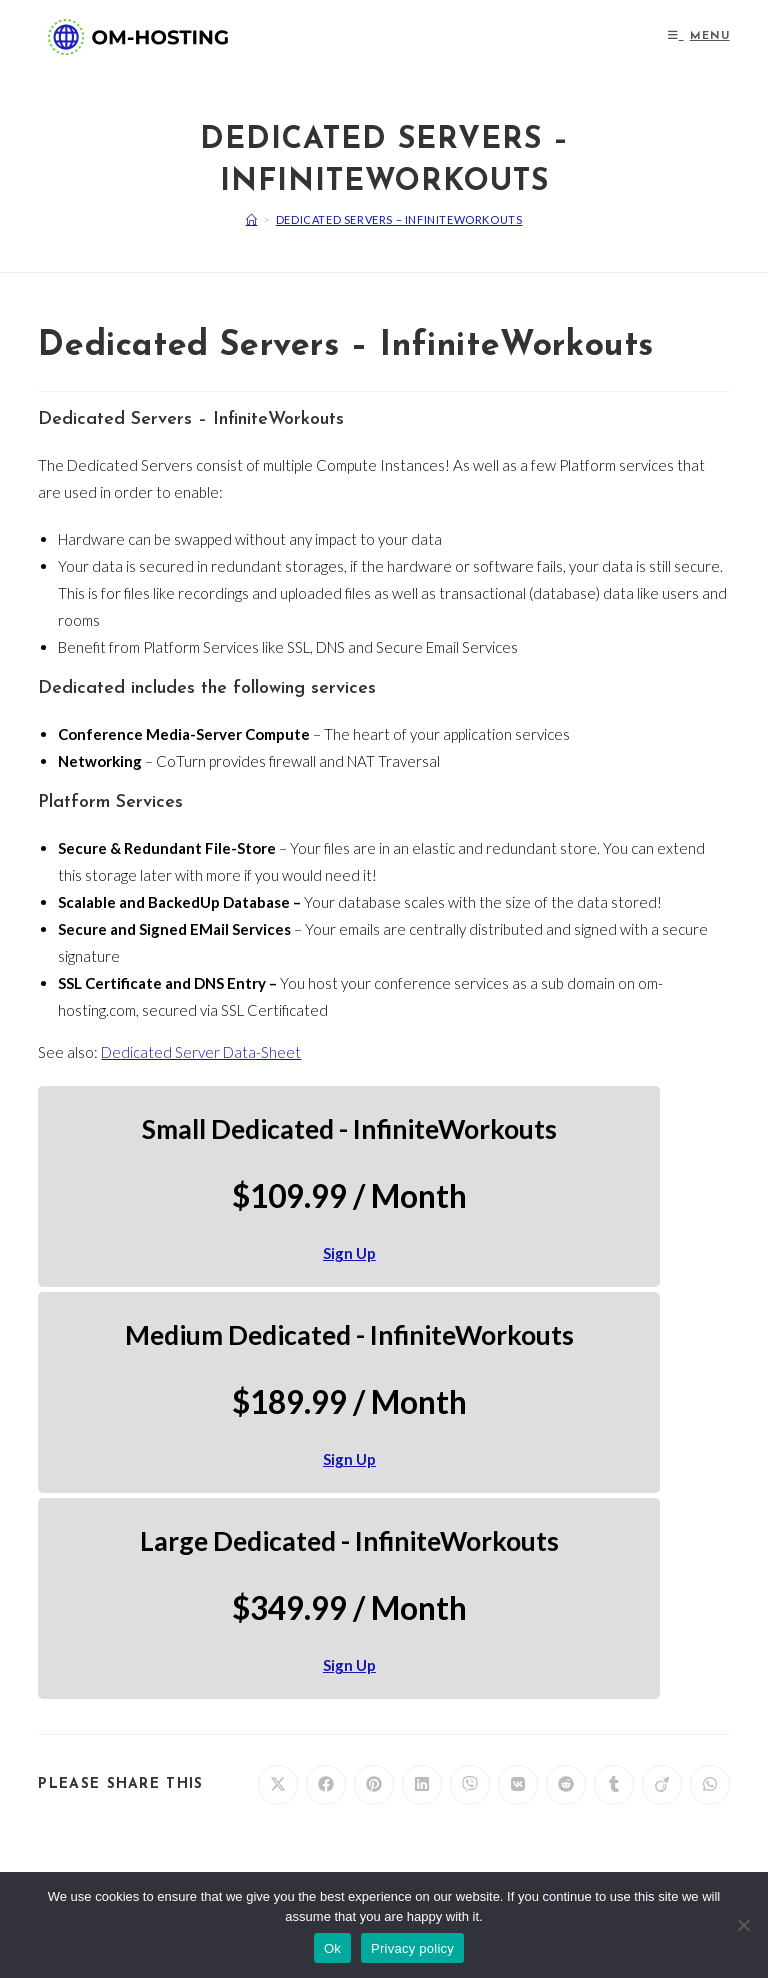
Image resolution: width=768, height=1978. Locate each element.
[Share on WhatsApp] (710, 1785)
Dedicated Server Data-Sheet (201, 1052)
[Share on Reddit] (566, 1785)
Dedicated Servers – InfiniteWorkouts (399, 219)
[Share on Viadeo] (662, 1785)
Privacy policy (412, 1948)
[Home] (252, 219)
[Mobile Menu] (699, 36)
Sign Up (349, 1253)
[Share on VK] (518, 1785)
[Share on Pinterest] (374, 1785)
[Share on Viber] (470, 1785)
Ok (332, 1948)
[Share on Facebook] (326, 1785)
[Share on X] (278, 1785)
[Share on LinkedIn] (422, 1785)
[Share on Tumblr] (614, 1785)
